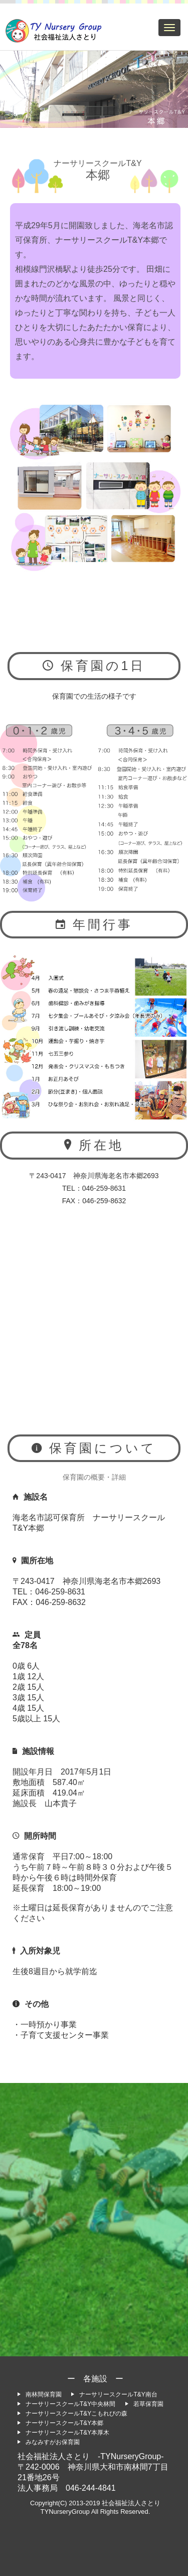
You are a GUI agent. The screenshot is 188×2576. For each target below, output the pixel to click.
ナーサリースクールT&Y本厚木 (63, 2432)
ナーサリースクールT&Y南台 (114, 2394)
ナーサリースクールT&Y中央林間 (66, 2403)
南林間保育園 (40, 2394)
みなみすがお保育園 (49, 2442)
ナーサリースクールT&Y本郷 (60, 2423)
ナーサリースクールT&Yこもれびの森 (72, 2413)
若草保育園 (144, 2403)
